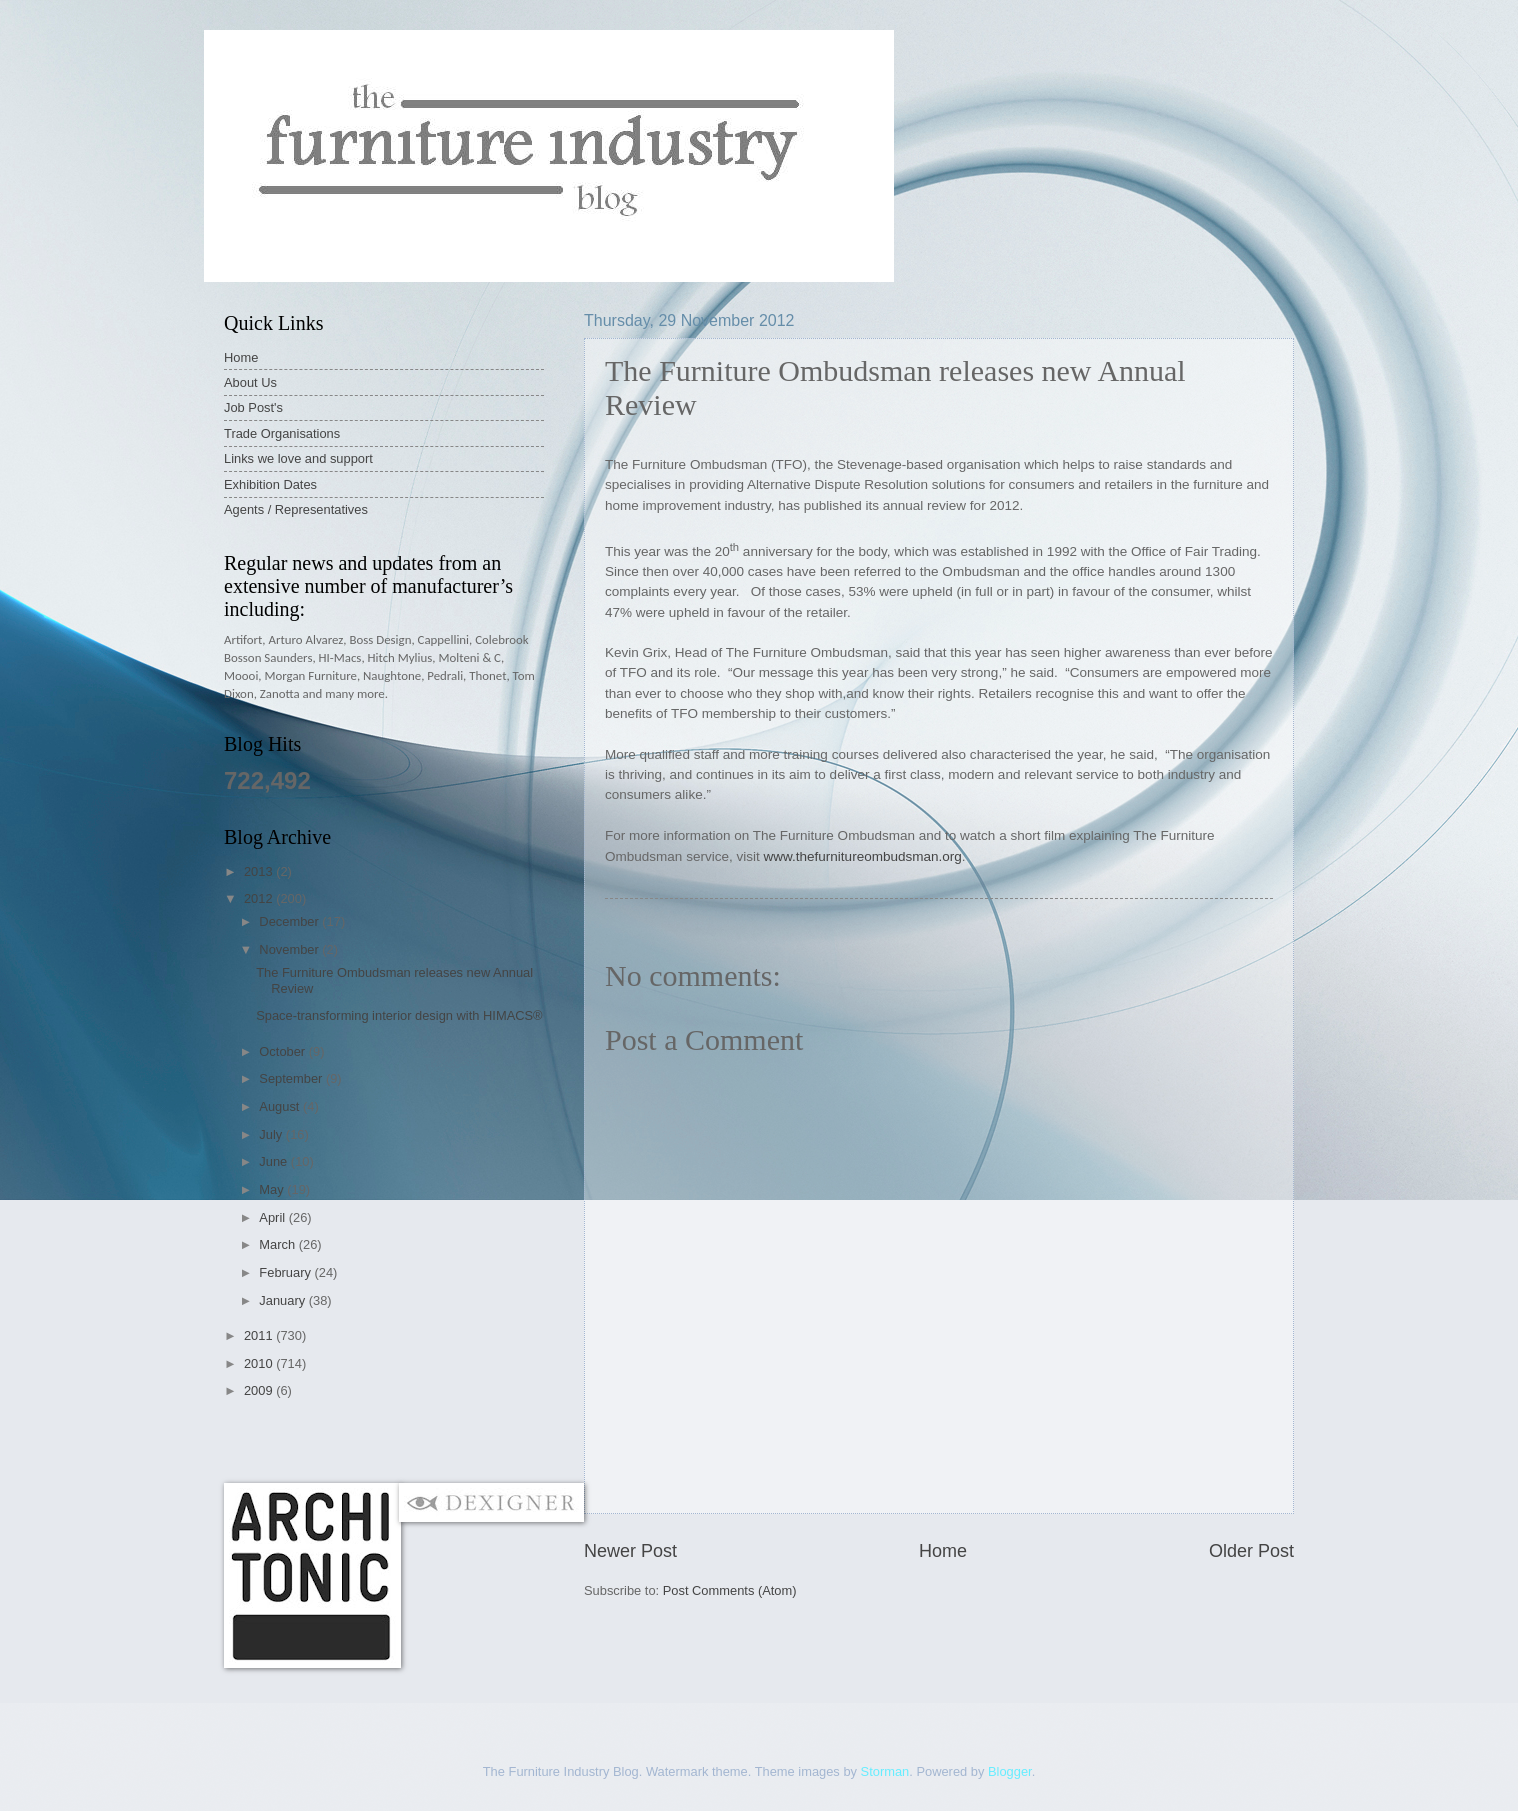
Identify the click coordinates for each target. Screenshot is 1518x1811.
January (283, 1300)
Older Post (1251, 1551)
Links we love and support (298, 458)
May (273, 1189)
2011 (260, 1335)
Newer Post (630, 1551)
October (283, 1051)
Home (943, 1551)
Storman (885, 1771)
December (290, 921)
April (273, 1217)
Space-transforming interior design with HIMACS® (399, 1015)
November (290, 949)
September (292, 1078)
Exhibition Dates (270, 484)
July (272, 1134)
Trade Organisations (282, 433)
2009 (260, 1390)
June (275, 1161)
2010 (260, 1363)
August (281, 1106)
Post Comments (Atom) (730, 1590)
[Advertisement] (588, 1440)
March (278, 1244)
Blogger (1010, 1771)
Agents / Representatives (296, 509)
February (286, 1272)
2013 (260, 871)
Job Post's (253, 407)
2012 (260, 898)
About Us (250, 382)
